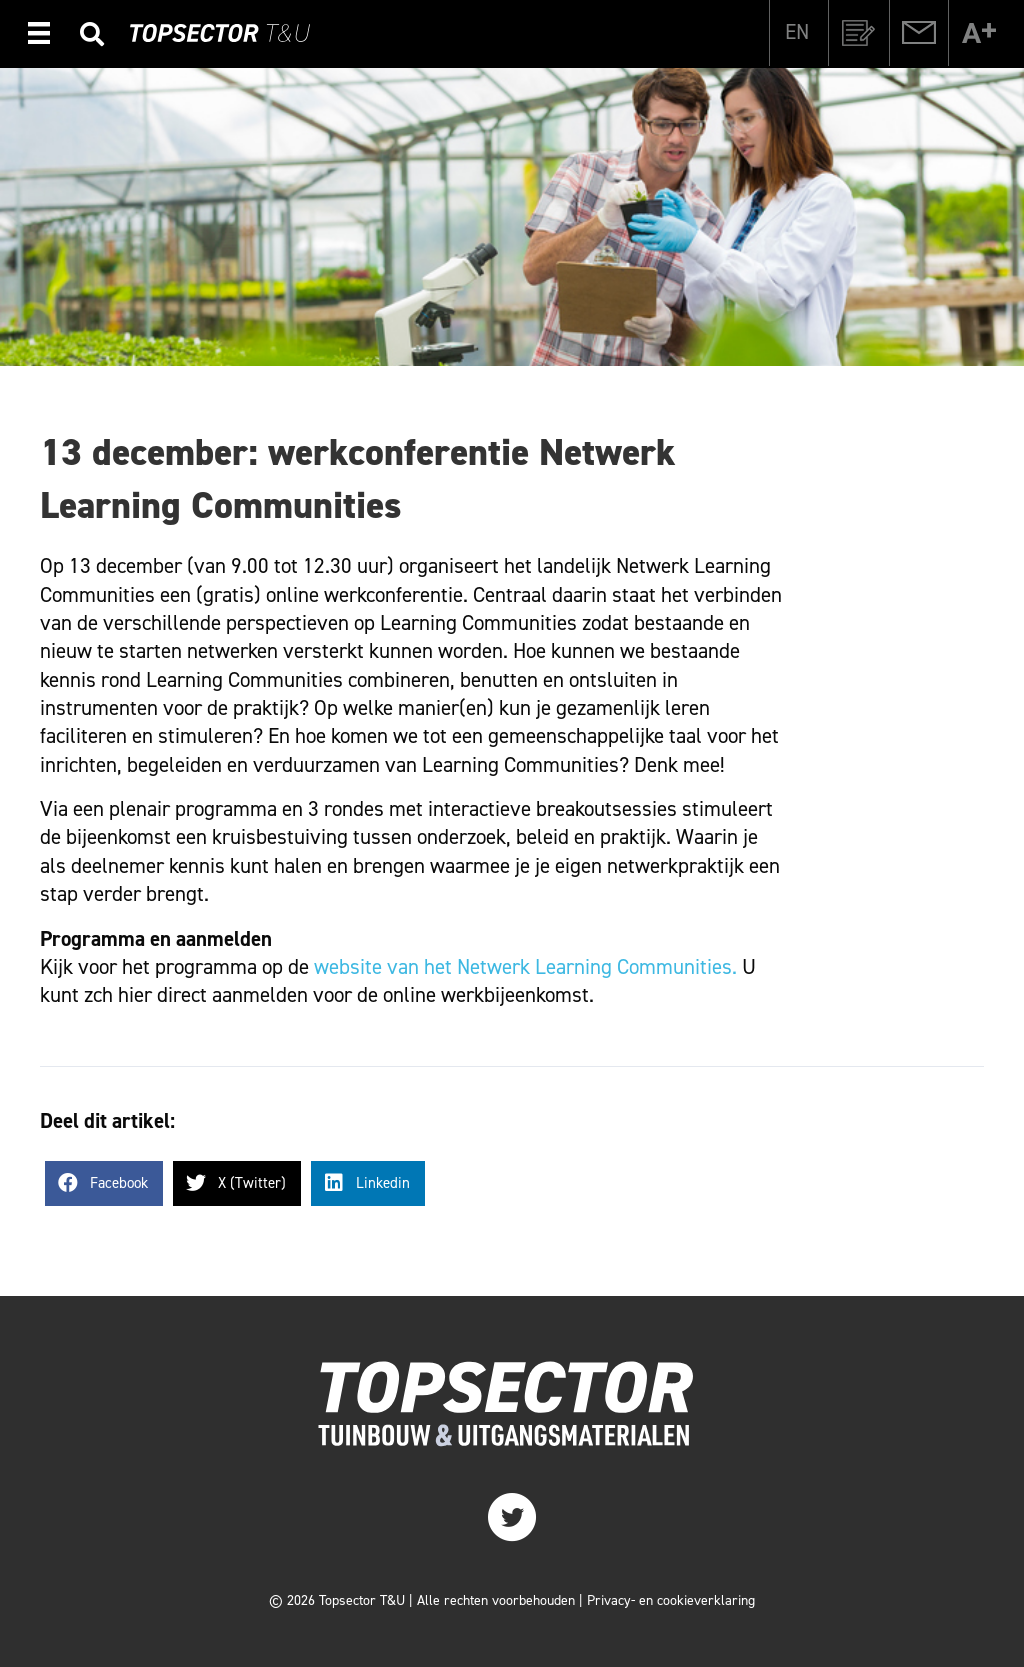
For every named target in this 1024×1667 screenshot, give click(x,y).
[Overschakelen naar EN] (797, 32)
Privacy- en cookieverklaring (671, 1600)
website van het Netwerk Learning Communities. (525, 967)
